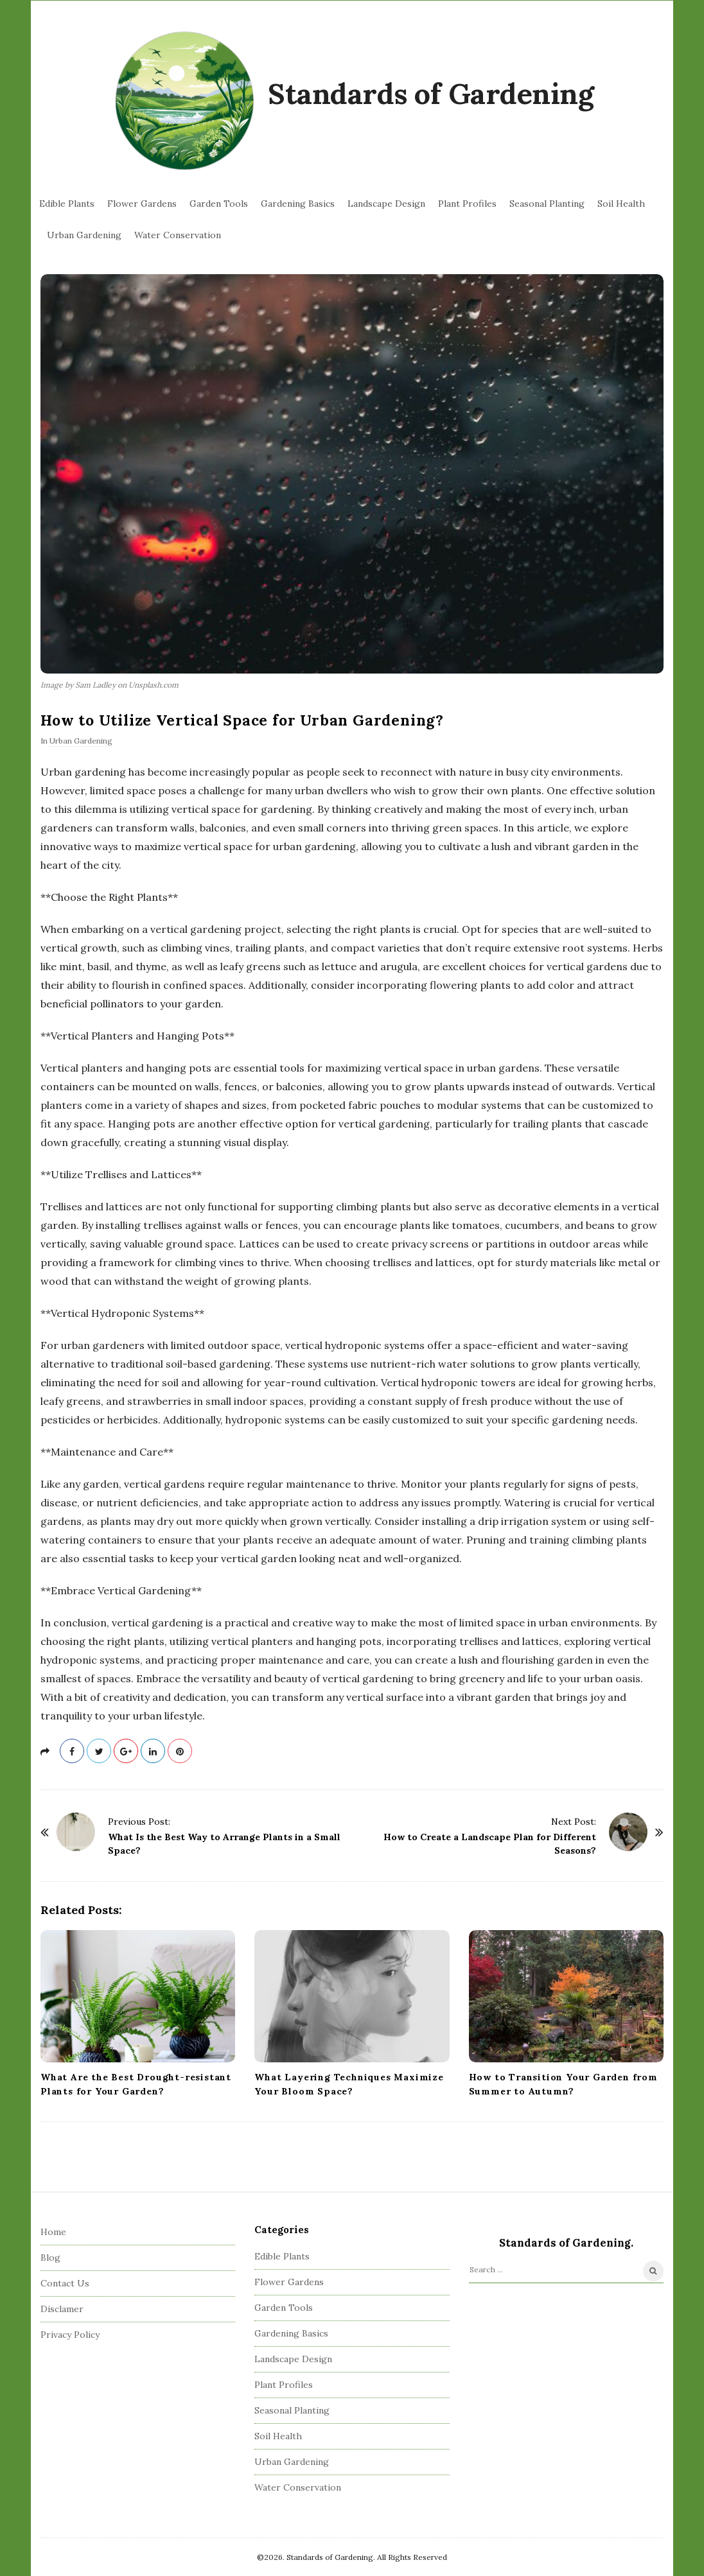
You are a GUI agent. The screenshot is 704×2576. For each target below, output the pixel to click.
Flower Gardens (142, 203)
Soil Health (621, 203)
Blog (50, 2257)
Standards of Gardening (431, 93)
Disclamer (62, 2309)
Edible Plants (66, 203)
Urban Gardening (84, 235)
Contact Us (64, 2283)
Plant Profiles (467, 203)
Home (53, 2232)
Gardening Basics (298, 203)
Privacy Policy (70, 2334)
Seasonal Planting (547, 203)
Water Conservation (177, 235)
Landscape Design (386, 203)
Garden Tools (218, 203)
